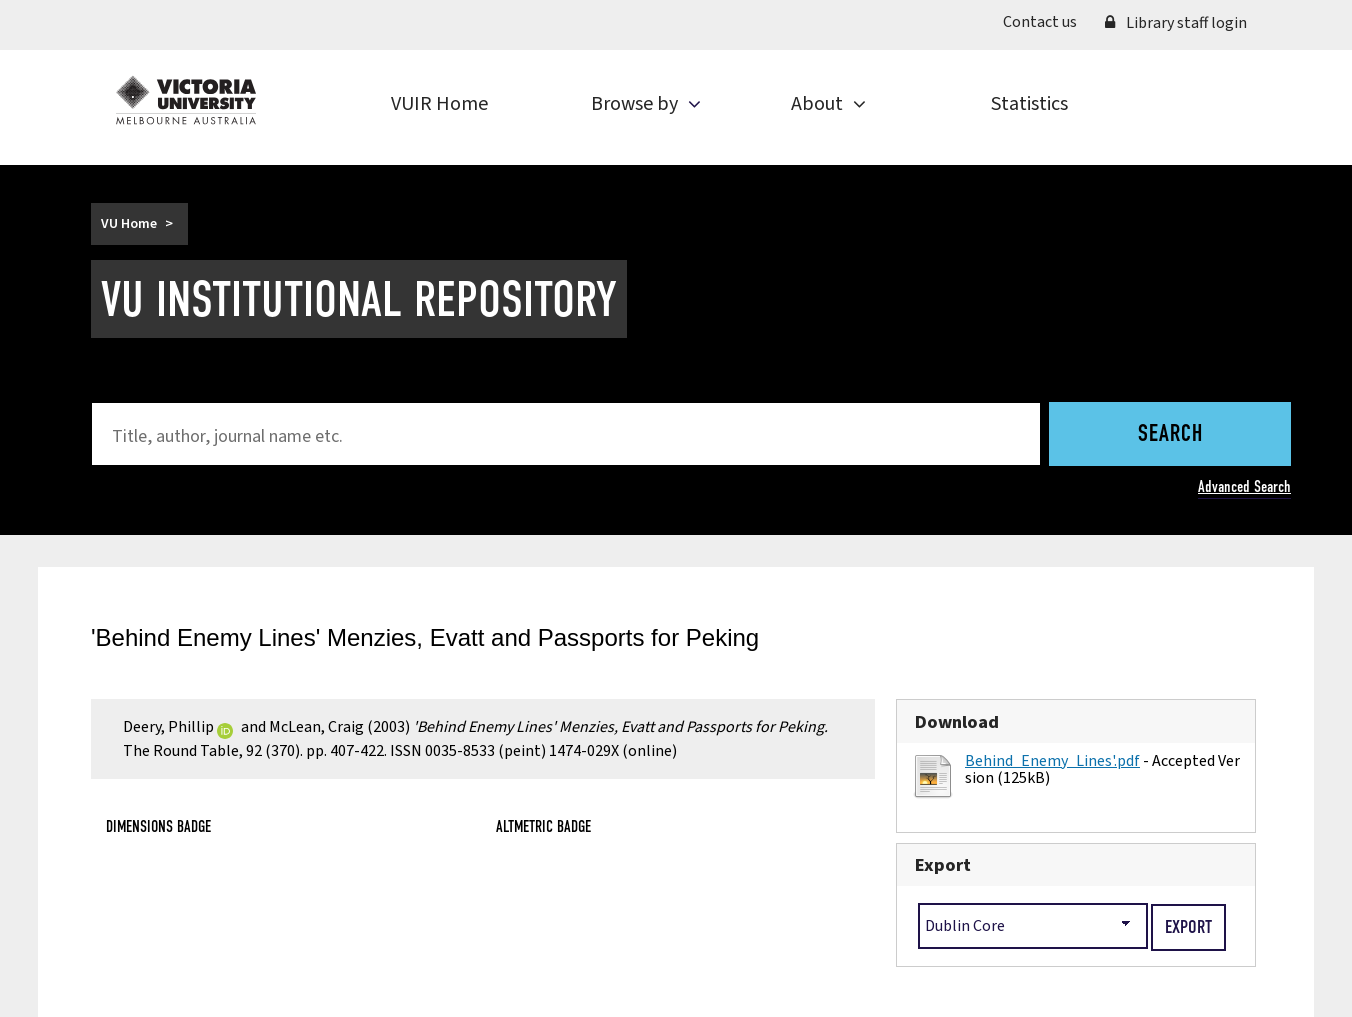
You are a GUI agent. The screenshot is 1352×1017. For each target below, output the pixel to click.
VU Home (129, 224)
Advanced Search (1244, 486)
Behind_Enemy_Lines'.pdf (1052, 761)
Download (957, 722)
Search (1170, 435)
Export (943, 865)
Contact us (1040, 22)
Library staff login (1176, 23)
